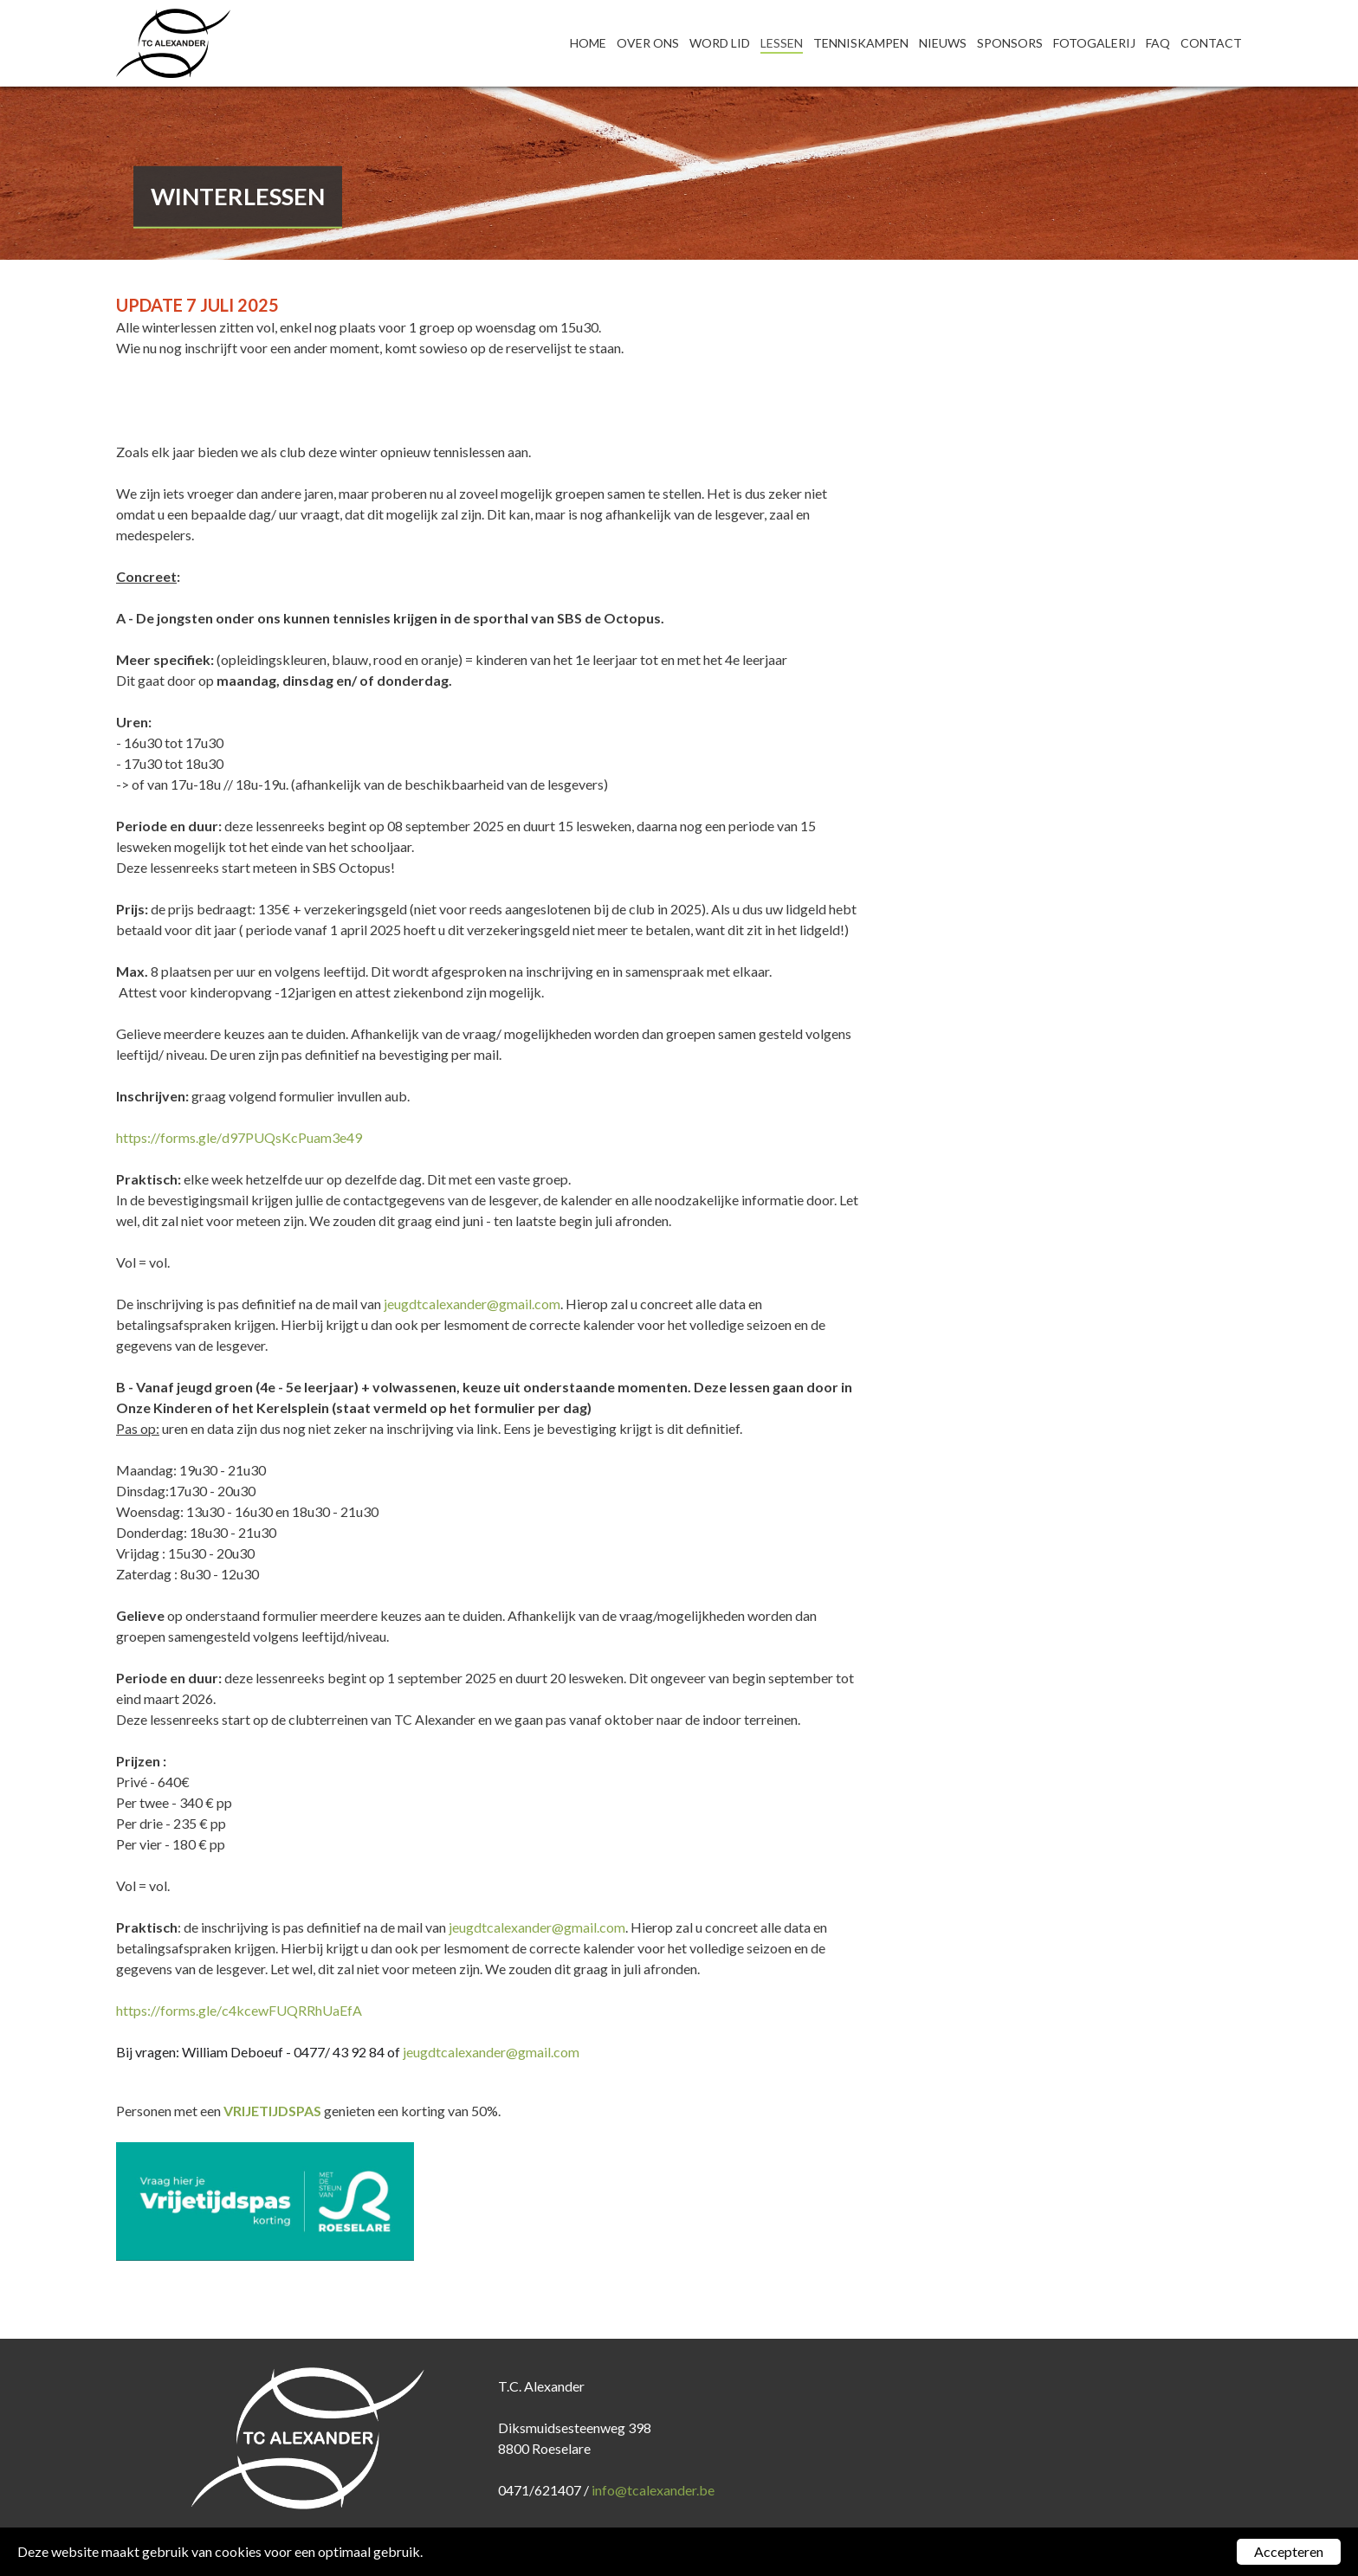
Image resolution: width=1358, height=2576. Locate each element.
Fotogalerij (1094, 43)
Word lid (719, 43)
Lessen (781, 43)
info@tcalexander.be (653, 2490)
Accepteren (1288, 2551)
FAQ (1158, 43)
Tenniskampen (861, 43)
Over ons (648, 43)
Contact (1211, 43)
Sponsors (1010, 43)
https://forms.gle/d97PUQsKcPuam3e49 (239, 1137)
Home (588, 43)
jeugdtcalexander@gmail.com (472, 1303)
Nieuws (943, 43)
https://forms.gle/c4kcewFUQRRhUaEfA (239, 2010)
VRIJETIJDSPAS (272, 2110)
